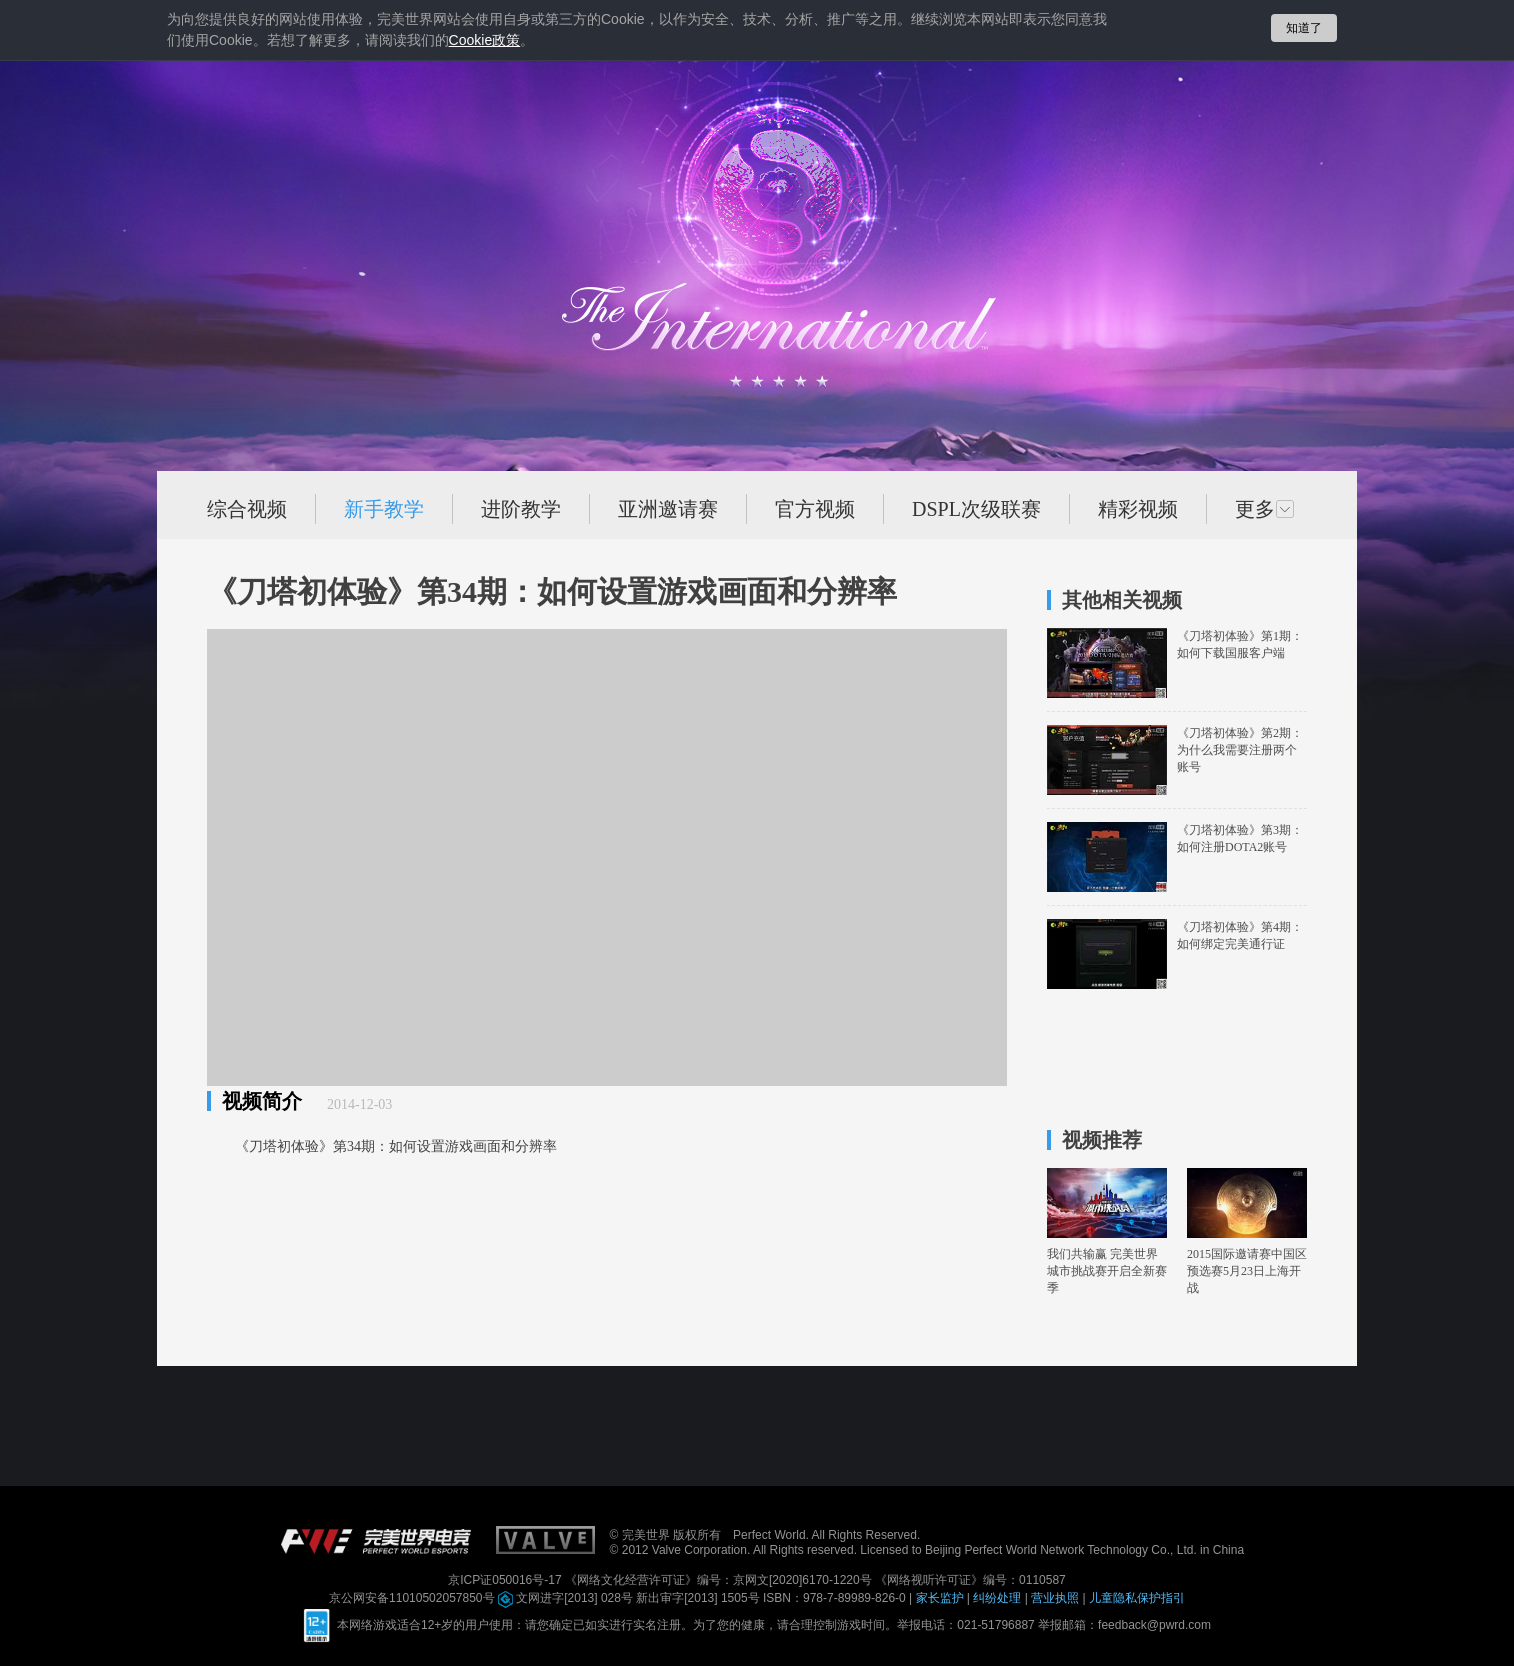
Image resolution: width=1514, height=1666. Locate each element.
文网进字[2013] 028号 (567, 1598)
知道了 (1304, 28)
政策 (485, 40)
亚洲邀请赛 (668, 509)
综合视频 (247, 509)
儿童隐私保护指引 (1137, 1598)
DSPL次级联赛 (976, 509)
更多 (1265, 509)
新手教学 (384, 509)
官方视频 (815, 509)
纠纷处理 (998, 1598)
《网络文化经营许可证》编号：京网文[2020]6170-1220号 (720, 1580)
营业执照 (1056, 1598)
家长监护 (941, 1598)
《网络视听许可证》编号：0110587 (970, 1580)
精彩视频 (1138, 509)
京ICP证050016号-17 (506, 1580)
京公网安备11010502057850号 (413, 1598)
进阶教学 (521, 509)
